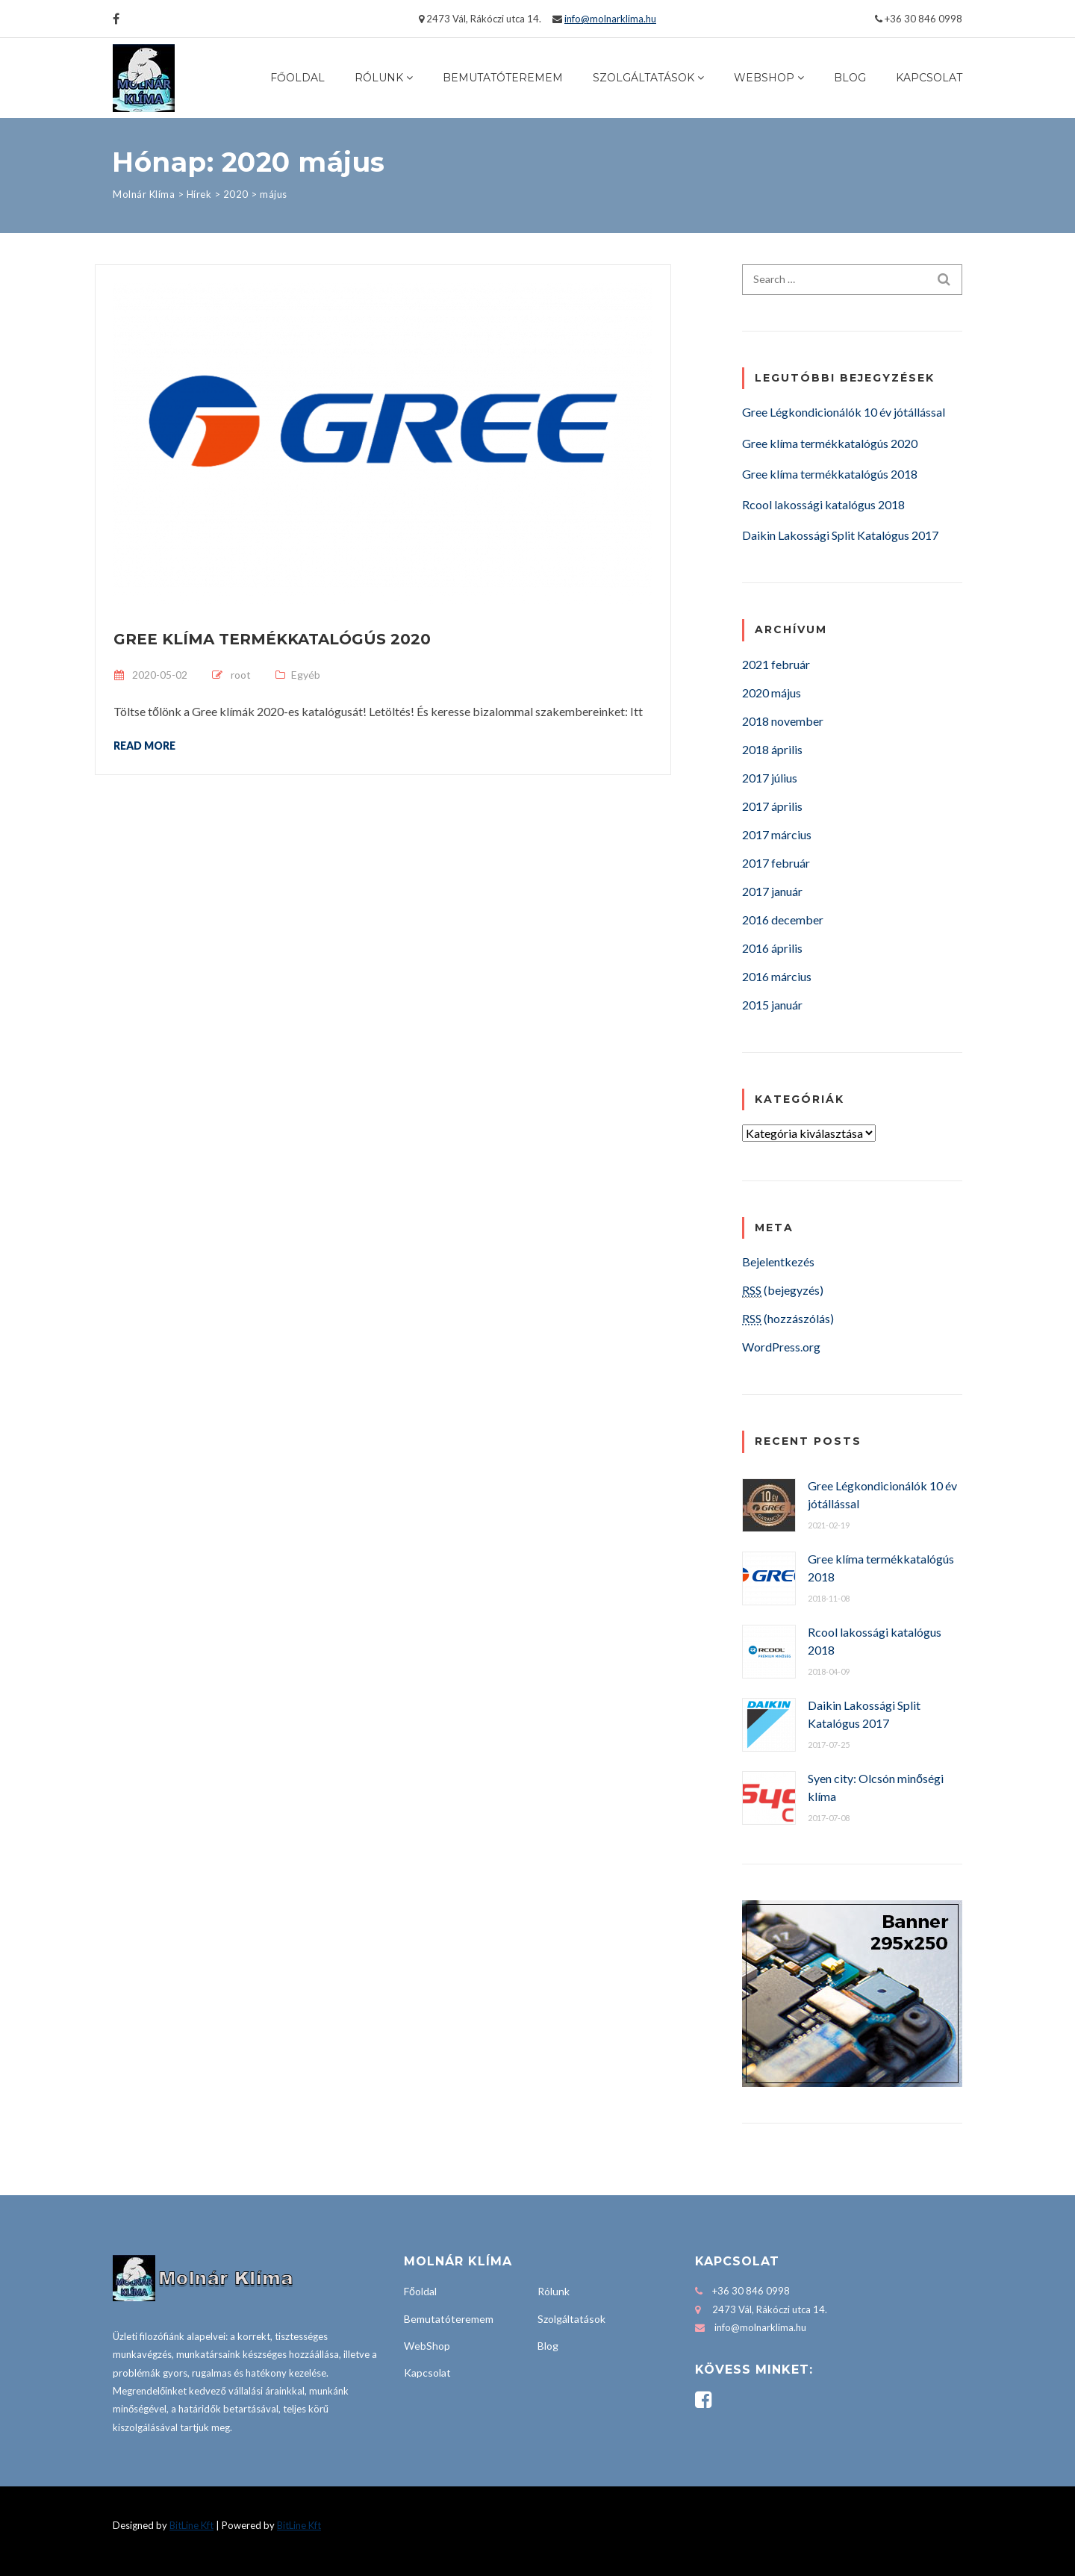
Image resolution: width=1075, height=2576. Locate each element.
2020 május (771, 692)
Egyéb (305, 674)
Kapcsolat (929, 77)
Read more (144, 745)
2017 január (772, 891)
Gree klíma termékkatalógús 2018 (829, 474)
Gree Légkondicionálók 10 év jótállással (843, 412)
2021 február (776, 664)
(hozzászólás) (788, 1318)
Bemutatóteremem (503, 77)
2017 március (776, 834)
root (241, 674)
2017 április (772, 806)
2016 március (776, 976)
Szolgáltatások (643, 77)
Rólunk (379, 77)
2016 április (772, 948)
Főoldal (297, 77)
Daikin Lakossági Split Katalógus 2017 (840, 535)
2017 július (769, 778)
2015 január (772, 1005)
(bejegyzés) (782, 1290)
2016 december (782, 919)
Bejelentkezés (778, 1261)
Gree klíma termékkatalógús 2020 (272, 639)
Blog (850, 77)
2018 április (772, 749)
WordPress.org (781, 1347)
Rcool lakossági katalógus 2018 (823, 504)
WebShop (764, 77)
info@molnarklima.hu (610, 19)
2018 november (782, 721)
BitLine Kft (191, 2525)
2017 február (776, 863)
